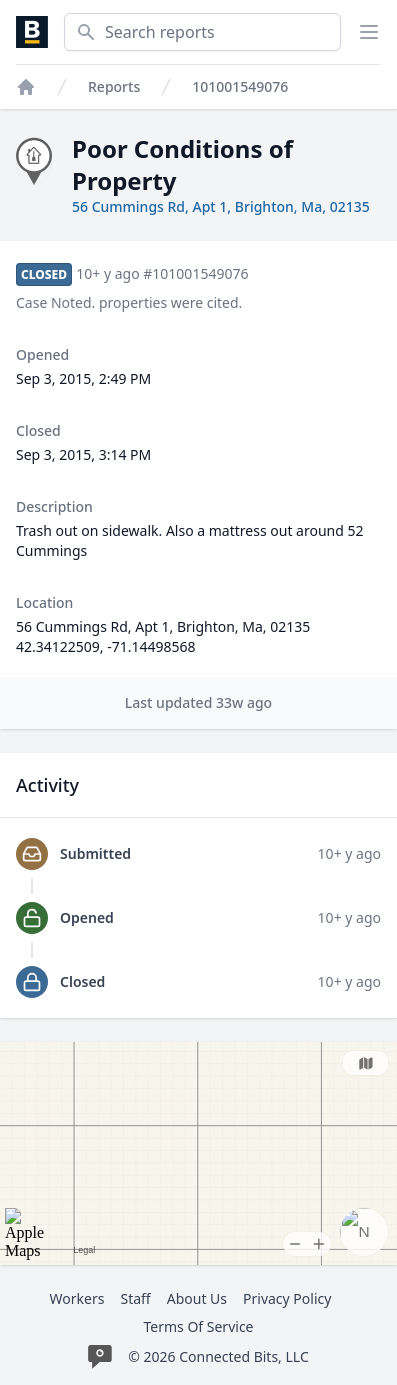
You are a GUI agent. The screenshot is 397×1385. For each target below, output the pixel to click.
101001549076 (240, 86)
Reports (114, 86)
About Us (197, 1298)
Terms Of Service (198, 1326)
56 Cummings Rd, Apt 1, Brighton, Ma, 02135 (221, 206)
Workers (77, 1298)
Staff (135, 1298)
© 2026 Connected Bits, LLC (218, 1356)
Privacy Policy (287, 1298)
